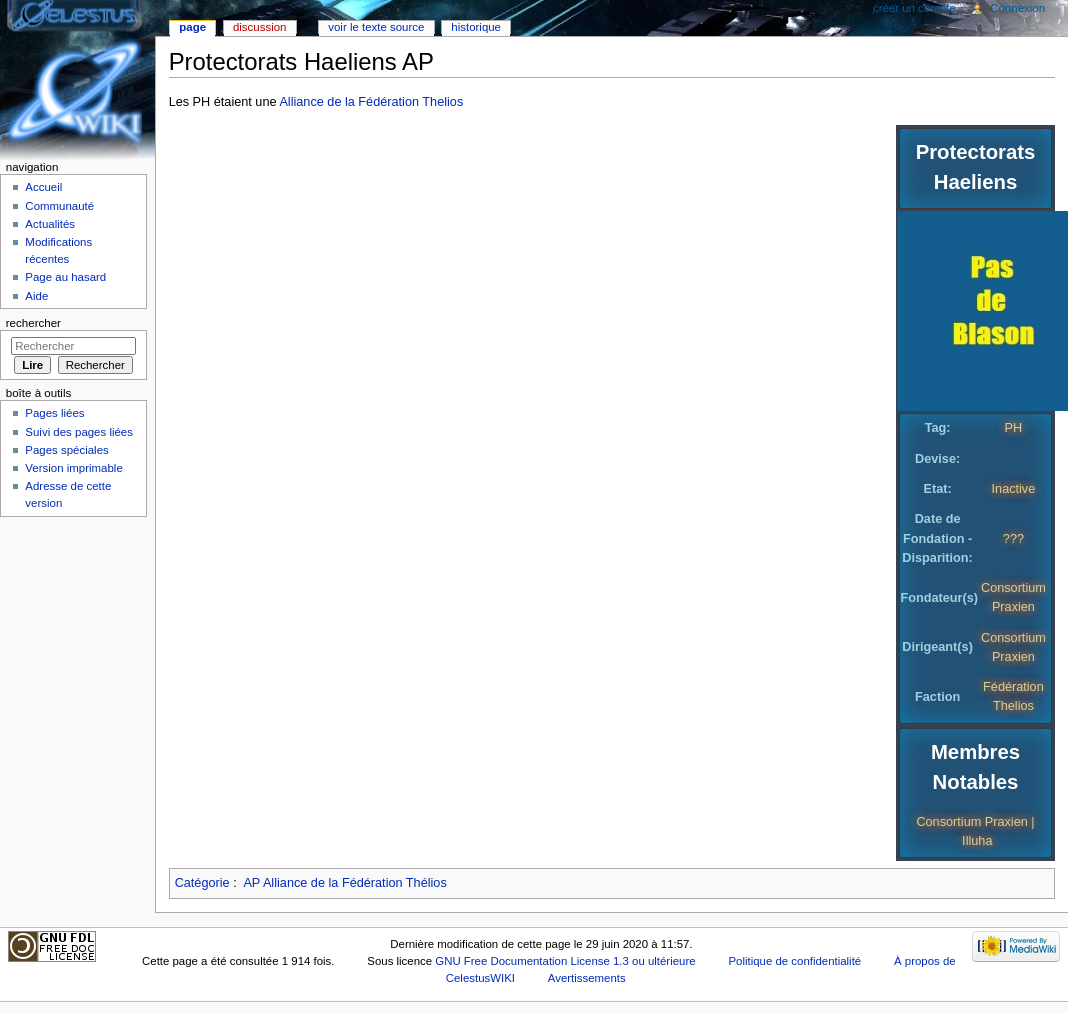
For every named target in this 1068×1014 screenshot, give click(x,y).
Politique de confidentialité (794, 961)
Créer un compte (914, 8)
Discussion (259, 27)
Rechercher (33, 323)
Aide (36, 296)
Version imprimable (73, 468)
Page (192, 27)
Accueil (43, 187)
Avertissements (587, 978)
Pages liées (54, 413)
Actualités (50, 224)
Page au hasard (65, 277)
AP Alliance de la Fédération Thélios (344, 883)
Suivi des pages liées (79, 432)
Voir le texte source (376, 27)
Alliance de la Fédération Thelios (371, 102)
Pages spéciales (66, 450)
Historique (476, 27)
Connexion (1017, 8)
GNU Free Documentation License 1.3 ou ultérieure (565, 961)
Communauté (59, 206)
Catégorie (202, 883)
